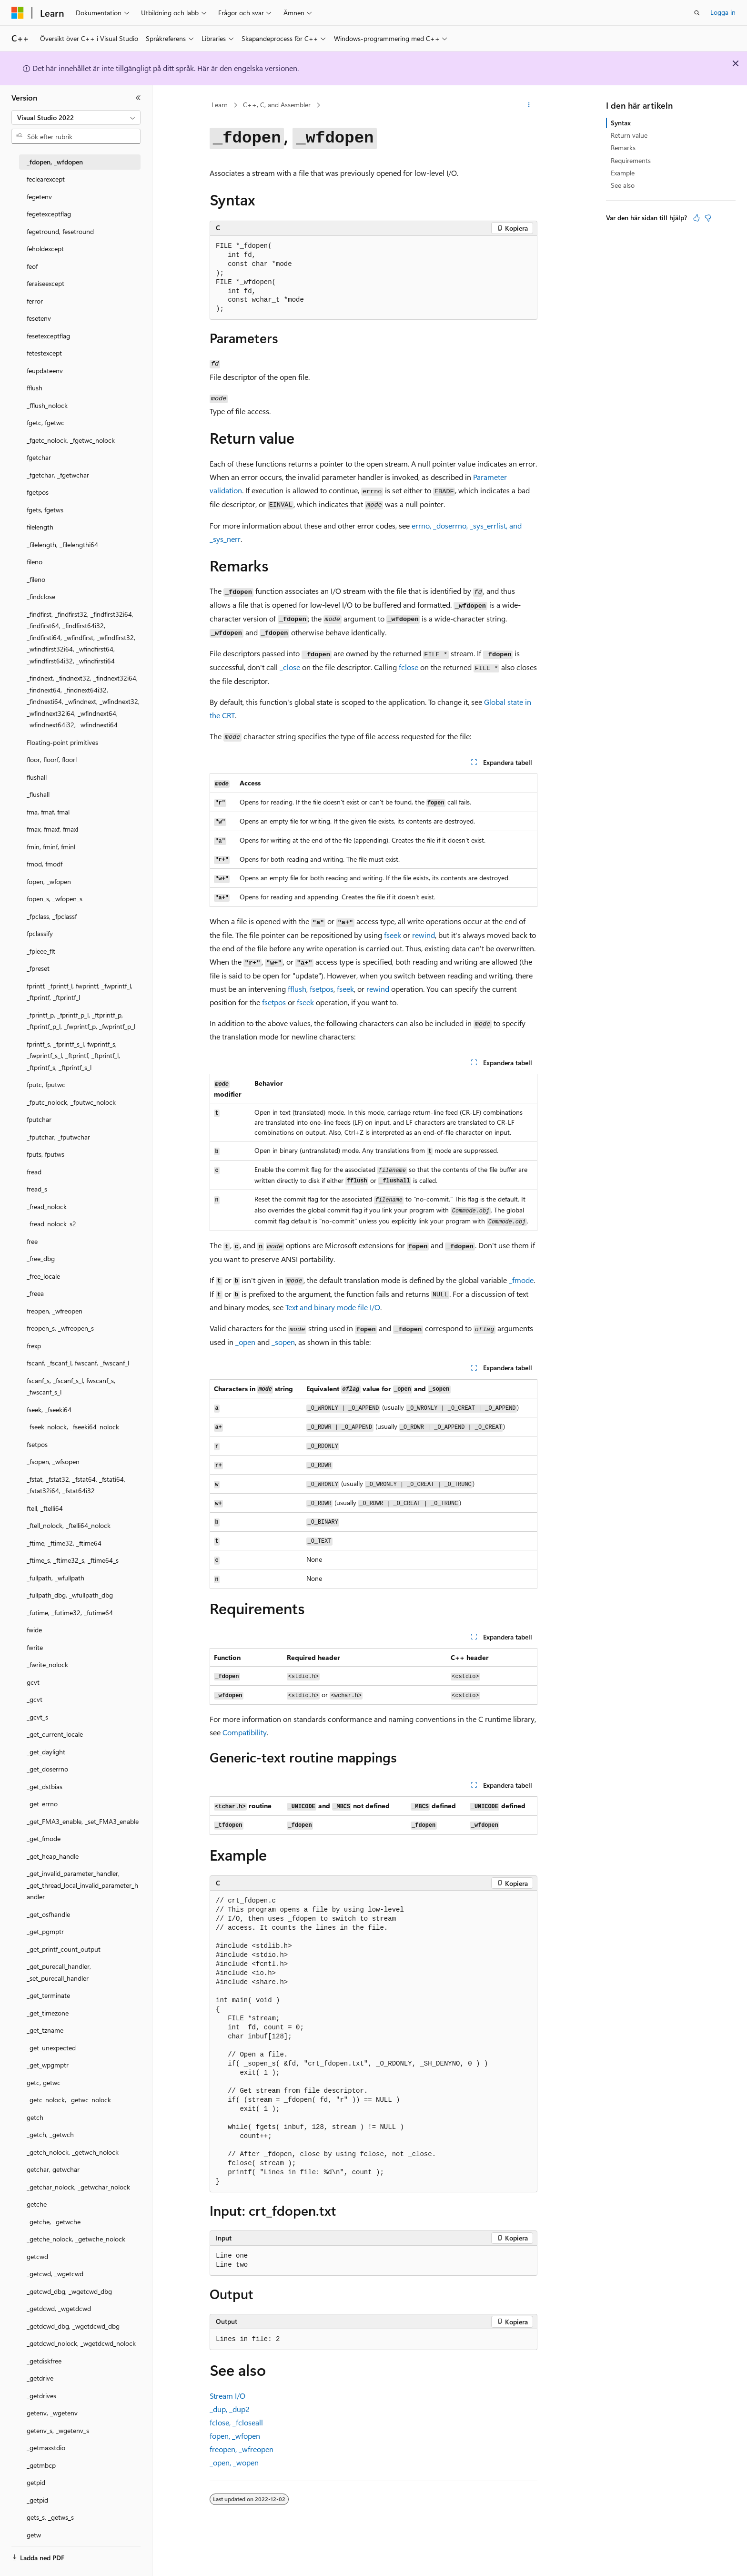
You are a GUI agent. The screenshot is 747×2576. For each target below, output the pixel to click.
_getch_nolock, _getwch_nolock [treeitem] (73, 2152)
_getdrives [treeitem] (41, 2395)
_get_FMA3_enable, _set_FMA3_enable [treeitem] (83, 1821)
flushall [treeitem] (37, 777)
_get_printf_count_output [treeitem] (64, 1949)
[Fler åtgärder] (529, 105)
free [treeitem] (32, 1241)
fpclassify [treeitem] (40, 933)
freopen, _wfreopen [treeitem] (54, 1310)
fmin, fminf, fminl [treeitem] (51, 846)
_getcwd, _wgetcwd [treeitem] (55, 2273)
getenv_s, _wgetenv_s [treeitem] (58, 2430)
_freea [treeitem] (35, 1293)
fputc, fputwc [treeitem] (46, 1084)
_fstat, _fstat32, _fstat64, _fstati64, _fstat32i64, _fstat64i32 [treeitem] (76, 1485)
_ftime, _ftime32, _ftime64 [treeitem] (64, 1543)
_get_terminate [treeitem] (48, 1995)
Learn (220, 104)
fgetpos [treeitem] (38, 492)
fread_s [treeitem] (37, 1188)
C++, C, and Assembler (277, 104)
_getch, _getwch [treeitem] (50, 2134)
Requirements (631, 160)
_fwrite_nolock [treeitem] (47, 1664)
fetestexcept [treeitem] (44, 352)
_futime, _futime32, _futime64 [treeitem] (70, 1612)
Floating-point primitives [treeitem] (62, 742)
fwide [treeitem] (34, 1629)
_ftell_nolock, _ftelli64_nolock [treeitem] (69, 1525)
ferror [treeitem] (35, 300)
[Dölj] (138, 97)
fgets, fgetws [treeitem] (45, 509)
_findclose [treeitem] (41, 596)
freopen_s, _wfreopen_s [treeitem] (60, 1328)
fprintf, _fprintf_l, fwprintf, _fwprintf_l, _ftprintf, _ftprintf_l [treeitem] (79, 991)
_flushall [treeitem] (38, 794)
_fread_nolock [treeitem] (47, 1206)
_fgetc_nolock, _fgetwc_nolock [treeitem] (71, 440)
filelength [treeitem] (40, 526)
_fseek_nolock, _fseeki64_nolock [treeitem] (73, 1426)
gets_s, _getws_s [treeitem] (50, 2517)
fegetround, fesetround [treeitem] (60, 231)
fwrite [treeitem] (35, 1647)
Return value (629, 135)
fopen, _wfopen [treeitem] (49, 881)
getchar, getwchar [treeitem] (53, 2169)
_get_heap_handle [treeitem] (53, 1856)
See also (623, 185)
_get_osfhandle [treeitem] (48, 1914)
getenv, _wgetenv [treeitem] (52, 2412)
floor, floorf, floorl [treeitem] (52, 759)
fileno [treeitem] (34, 561)
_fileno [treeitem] (36, 579)
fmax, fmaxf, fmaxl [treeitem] (52, 829)
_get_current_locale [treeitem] (55, 1734)
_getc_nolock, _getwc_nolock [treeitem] (69, 2099)
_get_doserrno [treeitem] (47, 1768)
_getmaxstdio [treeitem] (46, 2447)
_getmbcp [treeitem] (41, 2465)
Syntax (621, 122)
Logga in (723, 12)
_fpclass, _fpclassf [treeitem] (52, 916)
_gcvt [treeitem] (34, 1699)
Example (623, 172)
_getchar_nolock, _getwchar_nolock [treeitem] (78, 2186)
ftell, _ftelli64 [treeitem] (45, 1508)
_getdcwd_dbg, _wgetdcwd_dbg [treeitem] (73, 2326)
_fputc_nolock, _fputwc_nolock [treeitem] (71, 1102)
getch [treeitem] (35, 2117)
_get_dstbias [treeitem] (44, 1786)
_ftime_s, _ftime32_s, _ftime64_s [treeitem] (73, 1560)
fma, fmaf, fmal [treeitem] (48, 811)
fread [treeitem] (34, 1171)
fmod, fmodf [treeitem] (44, 863)
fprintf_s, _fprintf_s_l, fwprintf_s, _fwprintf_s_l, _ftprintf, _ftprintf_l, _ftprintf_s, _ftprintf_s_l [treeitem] (73, 1055)
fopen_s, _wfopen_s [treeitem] (54, 898)
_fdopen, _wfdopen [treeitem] (55, 161)
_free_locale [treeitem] (43, 1276)
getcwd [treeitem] (37, 2256)
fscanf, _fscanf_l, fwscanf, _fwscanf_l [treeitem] (78, 1362)
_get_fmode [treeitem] (44, 1838)
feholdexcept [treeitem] (45, 248)
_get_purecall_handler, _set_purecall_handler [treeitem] (59, 1972)
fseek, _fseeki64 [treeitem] (49, 1409)
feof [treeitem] (32, 266)
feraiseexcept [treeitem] (45, 283)
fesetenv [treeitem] (39, 318)
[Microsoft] (17, 13)
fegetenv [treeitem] (39, 196)
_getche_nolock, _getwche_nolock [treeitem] (76, 2238)
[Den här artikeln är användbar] (696, 218)
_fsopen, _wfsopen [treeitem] (53, 1461)
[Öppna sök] (697, 12)
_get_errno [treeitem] (42, 1803)
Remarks (623, 147)
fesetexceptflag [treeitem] (48, 335)
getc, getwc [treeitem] (44, 2082)
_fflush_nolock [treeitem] (47, 405)
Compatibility (244, 1732)
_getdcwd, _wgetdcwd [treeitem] (59, 2308)
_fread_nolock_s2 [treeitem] (51, 1223)
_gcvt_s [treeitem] (37, 1716)
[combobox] (76, 117)
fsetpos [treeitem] (37, 1444)
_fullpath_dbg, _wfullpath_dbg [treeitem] (70, 1594)
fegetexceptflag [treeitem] (49, 213)
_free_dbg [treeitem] (41, 1258)
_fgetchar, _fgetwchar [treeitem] (58, 474)
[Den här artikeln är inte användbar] (708, 218)
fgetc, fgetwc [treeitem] (45, 422)
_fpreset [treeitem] (38, 968)
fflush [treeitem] (34, 387)
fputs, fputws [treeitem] (45, 1154)
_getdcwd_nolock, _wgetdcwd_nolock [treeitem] (81, 2343)
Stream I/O (227, 2396)
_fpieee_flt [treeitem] (41, 951)
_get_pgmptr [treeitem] (45, 1931)
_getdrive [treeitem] (40, 2378)
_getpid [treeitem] (37, 2500)
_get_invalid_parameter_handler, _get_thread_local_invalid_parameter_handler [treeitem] (82, 1885)
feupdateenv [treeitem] (45, 370)
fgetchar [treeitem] (39, 457)
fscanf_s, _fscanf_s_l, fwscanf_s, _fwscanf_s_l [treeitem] (71, 1386)
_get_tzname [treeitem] (45, 2030)
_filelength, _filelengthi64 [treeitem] (62, 544)
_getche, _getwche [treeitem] (54, 2221)
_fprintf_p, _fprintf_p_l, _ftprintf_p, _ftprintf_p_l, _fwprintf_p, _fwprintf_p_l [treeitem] (81, 1020)
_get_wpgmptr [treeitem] (48, 2064)
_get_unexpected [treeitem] (51, 2047)
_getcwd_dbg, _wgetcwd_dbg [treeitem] (69, 2291)
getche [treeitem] (37, 2204)
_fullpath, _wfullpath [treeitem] (55, 1577)
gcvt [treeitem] (33, 1682)
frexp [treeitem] (34, 1345)
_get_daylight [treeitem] (46, 1751)
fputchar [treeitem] (39, 1119)
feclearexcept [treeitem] (46, 178)
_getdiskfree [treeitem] (44, 2360)
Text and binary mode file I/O (332, 1307)
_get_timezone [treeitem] (48, 2012)
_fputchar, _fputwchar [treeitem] (58, 1136)
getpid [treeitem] (36, 2482)
